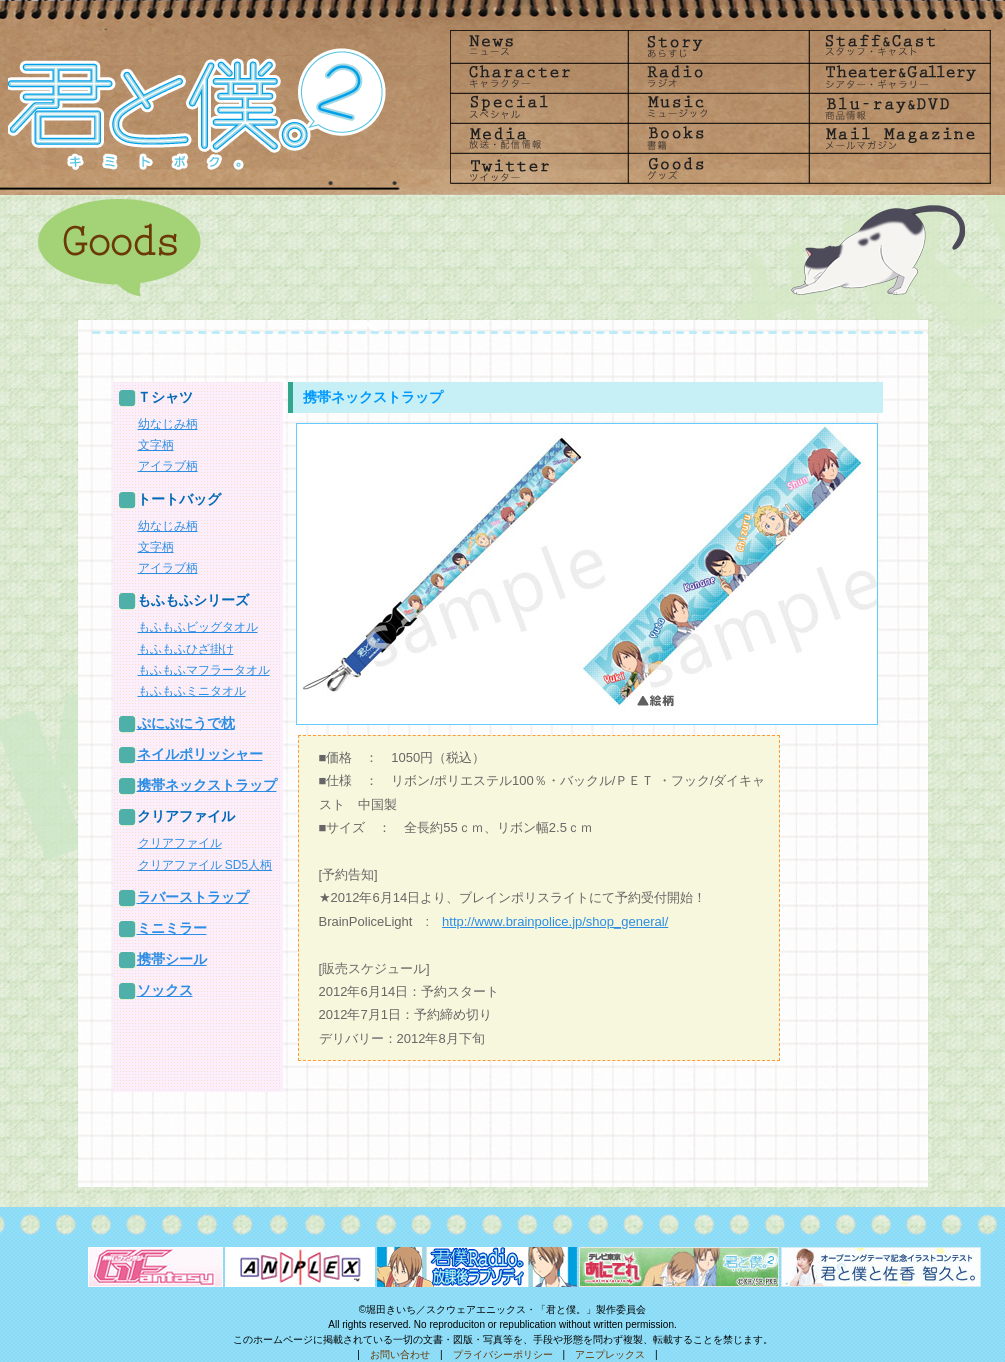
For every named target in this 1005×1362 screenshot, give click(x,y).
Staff (895, 45)
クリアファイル (180, 843)
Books (717, 138)
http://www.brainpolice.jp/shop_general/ (555, 921)
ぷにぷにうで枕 (186, 723)
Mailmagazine (895, 138)
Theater (895, 76)
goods (717, 169)
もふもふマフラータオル (204, 670)
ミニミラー (172, 928)
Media (539, 138)
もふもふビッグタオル (198, 627)
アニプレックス (610, 1354)
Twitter (539, 169)
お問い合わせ (400, 1354)
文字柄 (156, 445)
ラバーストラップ (193, 897)
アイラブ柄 (168, 466)
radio (717, 76)
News (539, 45)
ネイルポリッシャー (200, 754)
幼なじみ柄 (168, 424)
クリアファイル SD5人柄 (205, 865)
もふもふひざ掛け (186, 649)
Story (717, 45)
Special (539, 107)
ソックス (165, 990)
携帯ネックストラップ (207, 785)
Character (539, 76)
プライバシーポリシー (503, 1354)
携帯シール (172, 959)
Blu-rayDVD (895, 107)
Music (717, 107)
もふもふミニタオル (192, 691)
